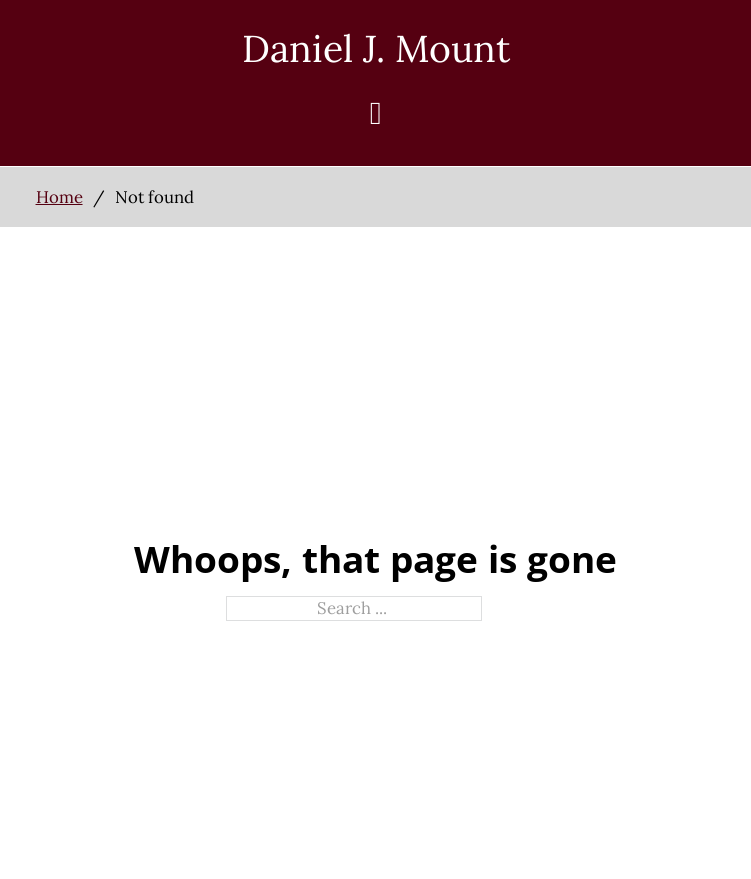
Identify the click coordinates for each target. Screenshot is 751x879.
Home (59, 197)
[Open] (376, 113)
